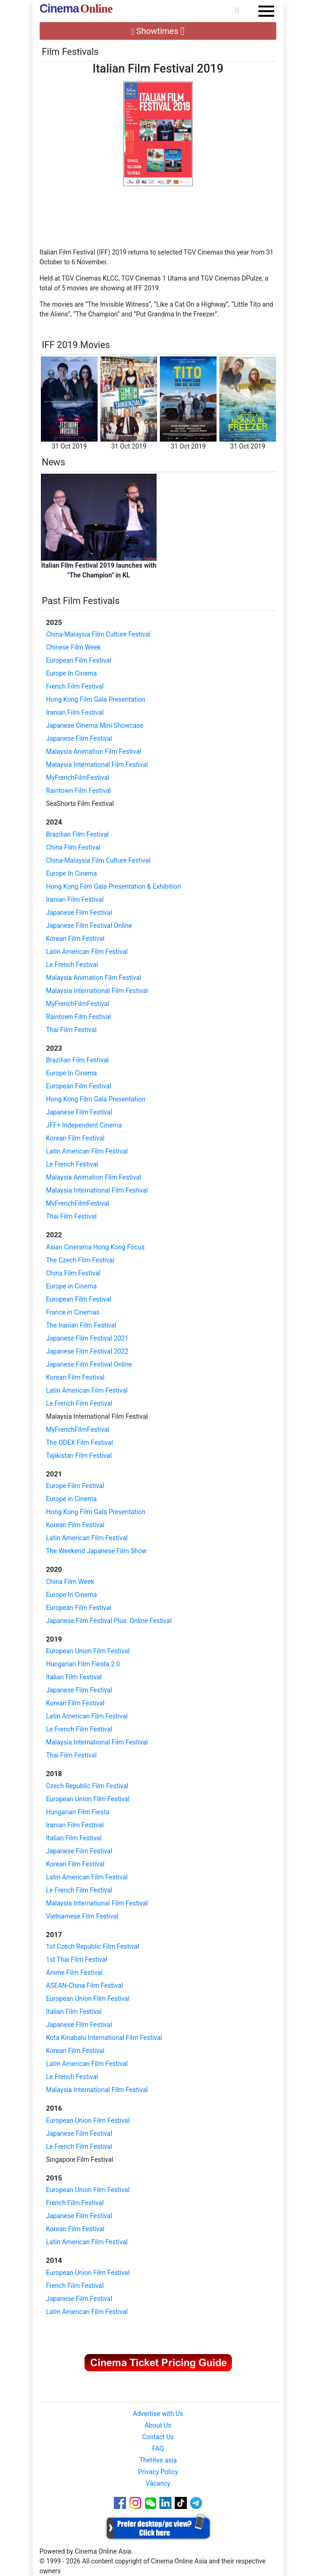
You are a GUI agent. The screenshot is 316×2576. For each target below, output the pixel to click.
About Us (158, 2425)
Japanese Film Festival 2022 (87, 1351)
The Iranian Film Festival (81, 1325)
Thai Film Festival (71, 1029)
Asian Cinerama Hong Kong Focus (95, 1247)
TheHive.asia (158, 2460)
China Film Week (70, 1581)
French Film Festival (75, 686)
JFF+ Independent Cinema (84, 1125)
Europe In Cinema (71, 673)
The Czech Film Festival (80, 1260)
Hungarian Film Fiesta (77, 1812)
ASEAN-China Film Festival (84, 1985)
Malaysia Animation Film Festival (93, 751)
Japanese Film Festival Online (89, 925)
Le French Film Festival (79, 1403)
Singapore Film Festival (79, 2159)
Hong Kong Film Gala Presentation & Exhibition (113, 886)
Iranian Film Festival (75, 712)
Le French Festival (72, 964)
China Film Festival (73, 847)
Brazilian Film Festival (77, 834)
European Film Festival (78, 660)
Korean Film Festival (75, 938)
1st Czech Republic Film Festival (92, 1946)
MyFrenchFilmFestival (77, 777)
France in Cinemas (72, 1312)
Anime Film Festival (74, 1972)
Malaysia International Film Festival (97, 764)
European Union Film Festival (88, 1651)
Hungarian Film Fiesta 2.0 (83, 1664)
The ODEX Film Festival (79, 1442)
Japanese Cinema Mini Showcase (95, 725)
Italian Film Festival (74, 1677)
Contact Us (158, 2437)
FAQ (158, 2448)
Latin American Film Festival (87, 951)
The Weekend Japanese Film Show (96, 1551)
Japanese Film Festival (79, 738)
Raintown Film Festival (78, 790)
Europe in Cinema (71, 1286)
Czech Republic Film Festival (87, 1786)
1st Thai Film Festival (76, 1959)
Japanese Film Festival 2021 (87, 1338)
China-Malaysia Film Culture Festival (98, 634)
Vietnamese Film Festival (82, 1916)
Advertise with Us (158, 2413)
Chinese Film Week (73, 647)
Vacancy (158, 2483)
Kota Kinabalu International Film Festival (104, 2037)
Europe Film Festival (75, 1485)
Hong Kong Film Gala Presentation (95, 699)
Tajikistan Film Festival (79, 1455)
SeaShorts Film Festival (80, 803)
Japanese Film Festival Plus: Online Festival (109, 1620)
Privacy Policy (158, 2471)
